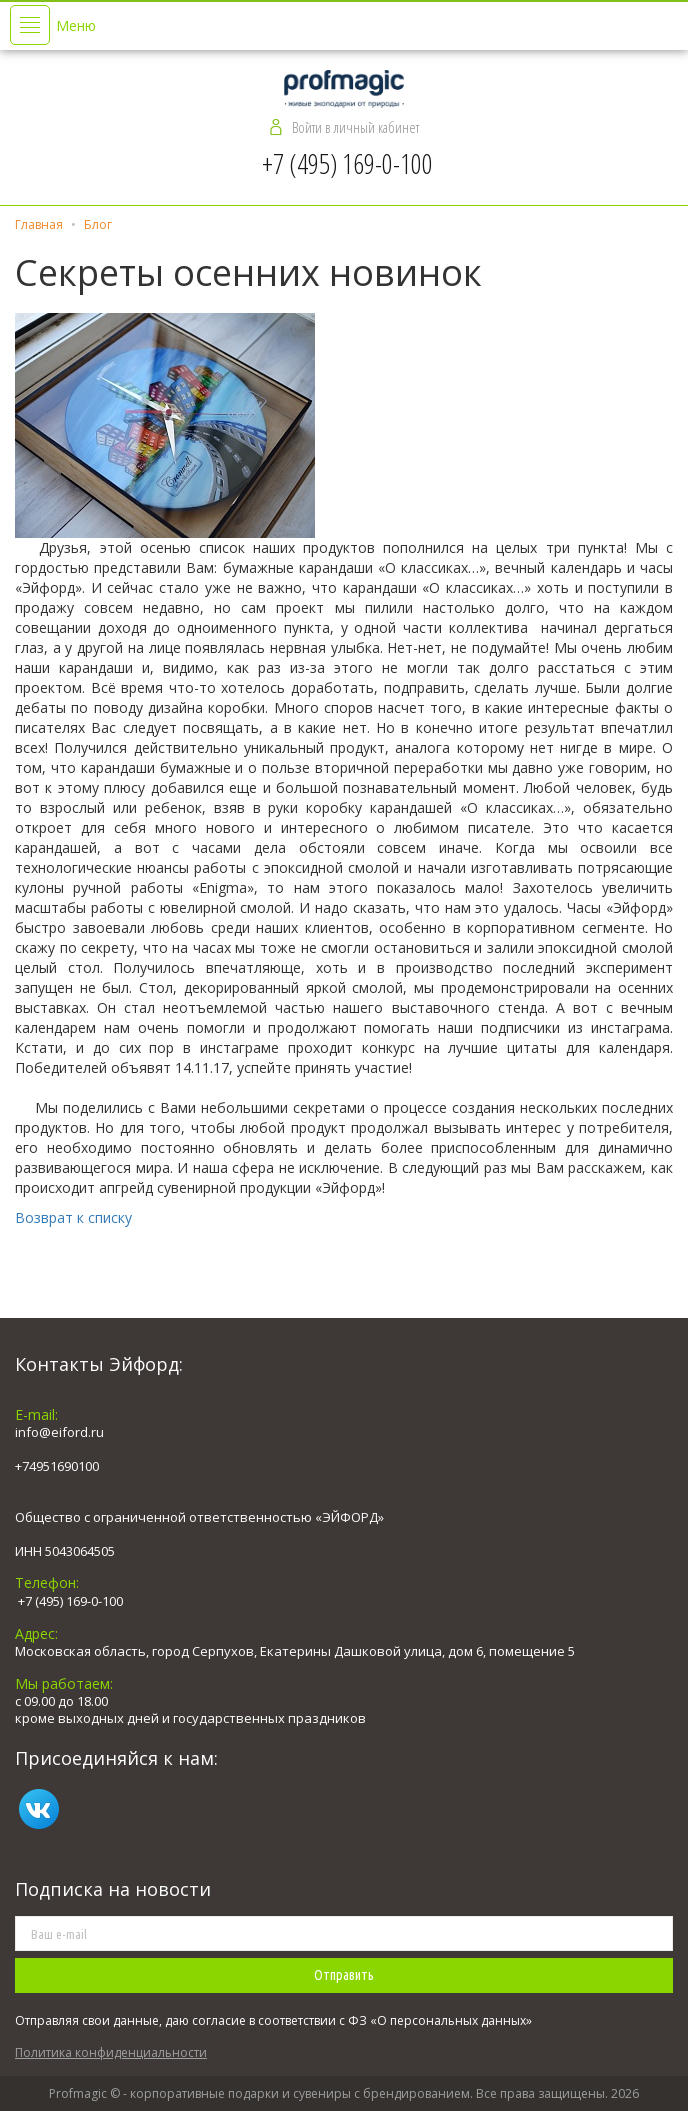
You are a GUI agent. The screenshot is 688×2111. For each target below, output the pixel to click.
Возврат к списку (73, 1217)
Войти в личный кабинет (355, 127)
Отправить (344, 1975)
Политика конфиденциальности (111, 2052)
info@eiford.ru (59, 1432)
